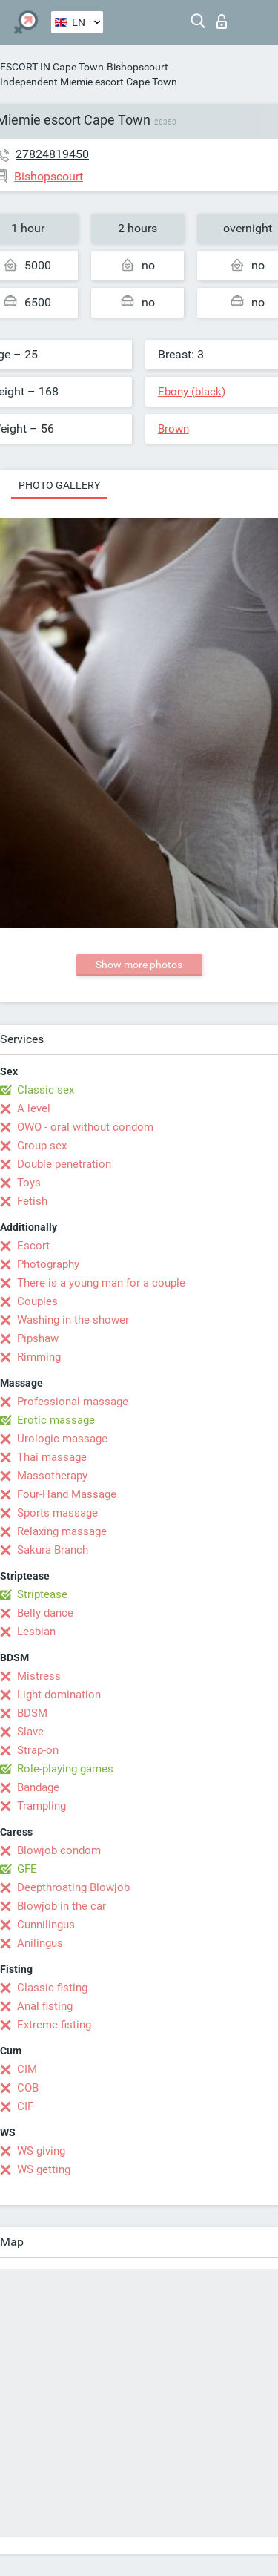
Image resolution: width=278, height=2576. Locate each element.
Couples (37, 1301)
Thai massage (52, 1457)
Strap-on (38, 1750)
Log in (221, 21)
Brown (173, 429)
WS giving (41, 2151)
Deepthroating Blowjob (73, 1887)
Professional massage (72, 1401)
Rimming (39, 1357)
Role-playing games (65, 1768)
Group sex (42, 1145)
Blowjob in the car (61, 1906)
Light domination (59, 1694)
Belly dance (45, 1613)
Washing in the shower (73, 1320)
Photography (48, 1264)
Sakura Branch (52, 1550)
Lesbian (36, 1631)
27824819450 (52, 154)
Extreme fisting (54, 2024)
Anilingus (40, 1943)
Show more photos (139, 964)
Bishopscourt (137, 67)
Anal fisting (45, 2006)
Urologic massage (62, 1438)
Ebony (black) (191, 391)
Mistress (39, 1676)
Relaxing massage (62, 1531)
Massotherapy (52, 1475)
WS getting (43, 2169)
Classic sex (45, 1090)
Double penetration (64, 1164)
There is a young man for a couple (101, 1282)
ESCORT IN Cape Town (52, 67)
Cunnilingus (46, 1924)
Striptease (42, 1594)
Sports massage (57, 1512)
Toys (29, 1182)
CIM (27, 2069)
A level (33, 1108)
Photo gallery (59, 485)
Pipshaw (38, 1338)
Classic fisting (52, 1987)
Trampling (41, 1806)
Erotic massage (56, 1420)
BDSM (32, 1713)
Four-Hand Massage (66, 1494)
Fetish (32, 1201)
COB (28, 2087)
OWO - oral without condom (85, 1127)
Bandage (38, 1787)
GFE (27, 1869)
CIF (25, 2106)
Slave (30, 1731)
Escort (33, 1245)
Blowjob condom (59, 1850)
